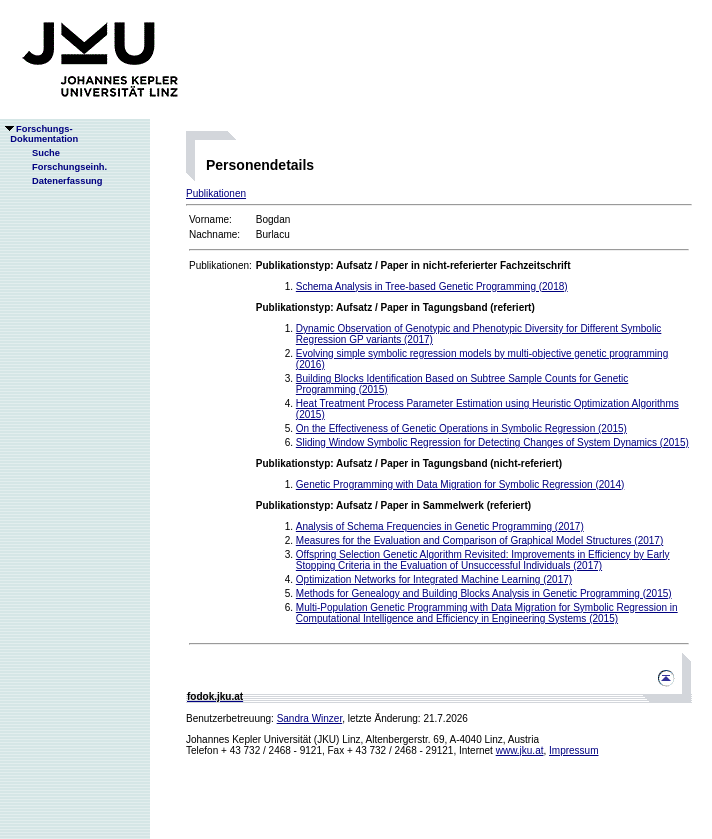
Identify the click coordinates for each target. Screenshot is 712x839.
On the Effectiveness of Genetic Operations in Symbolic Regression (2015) (461, 428)
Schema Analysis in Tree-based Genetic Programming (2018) (432, 286)
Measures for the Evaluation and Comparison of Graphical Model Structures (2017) (479, 540)
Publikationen (216, 193)
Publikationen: (220, 265)
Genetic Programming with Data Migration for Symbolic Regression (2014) (460, 484)
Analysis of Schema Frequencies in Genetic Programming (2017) (440, 526)
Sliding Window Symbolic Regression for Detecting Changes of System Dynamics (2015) (492, 442)
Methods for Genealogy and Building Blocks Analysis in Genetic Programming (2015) (484, 593)
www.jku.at (520, 750)
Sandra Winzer (310, 718)
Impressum (573, 750)
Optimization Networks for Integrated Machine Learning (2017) (434, 579)
